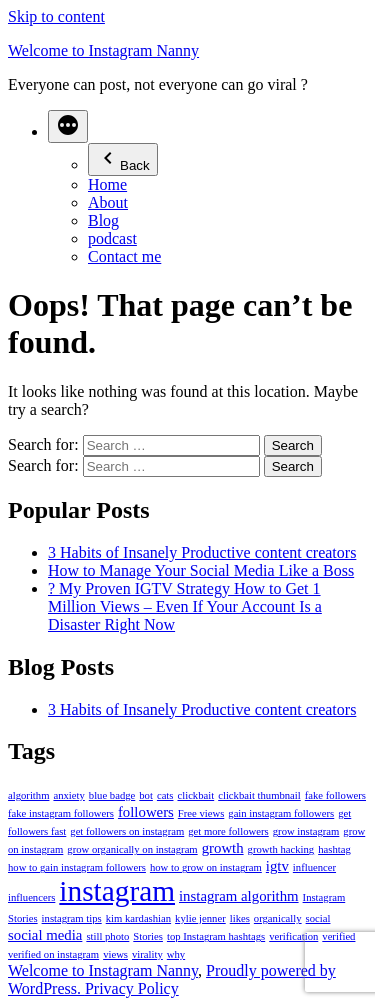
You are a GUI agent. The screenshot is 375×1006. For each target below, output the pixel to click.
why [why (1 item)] (176, 954)
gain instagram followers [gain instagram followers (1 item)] (281, 813)
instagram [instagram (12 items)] (117, 891)
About (108, 202)
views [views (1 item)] (115, 954)
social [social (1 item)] (318, 918)
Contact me (124, 256)
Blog (103, 220)
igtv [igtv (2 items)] (277, 866)
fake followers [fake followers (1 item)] (335, 795)
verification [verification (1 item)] (293, 936)
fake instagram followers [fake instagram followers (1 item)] (61, 813)
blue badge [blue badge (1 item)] (112, 795)
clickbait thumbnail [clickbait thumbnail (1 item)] (259, 795)
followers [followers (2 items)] (146, 812)
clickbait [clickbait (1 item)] (195, 795)
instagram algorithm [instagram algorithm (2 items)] (239, 896)
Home (107, 184)
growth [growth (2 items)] (223, 848)
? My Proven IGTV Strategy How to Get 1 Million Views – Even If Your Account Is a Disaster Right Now (185, 606)
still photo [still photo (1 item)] (107, 936)
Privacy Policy (132, 988)
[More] (68, 126)
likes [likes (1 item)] (240, 918)
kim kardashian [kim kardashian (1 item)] (138, 918)
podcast (112, 238)
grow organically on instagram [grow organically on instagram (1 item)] (132, 849)
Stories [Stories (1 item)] (148, 936)
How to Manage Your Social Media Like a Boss (201, 570)
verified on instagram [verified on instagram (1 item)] (53, 954)
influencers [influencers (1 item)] (31, 897)
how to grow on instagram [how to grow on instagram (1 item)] (206, 867)
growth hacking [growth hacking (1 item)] (281, 849)
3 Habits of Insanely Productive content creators (202, 552)
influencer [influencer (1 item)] (314, 867)
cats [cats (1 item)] (165, 795)
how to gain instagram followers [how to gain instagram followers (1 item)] (77, 867)
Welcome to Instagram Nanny (103, 50)
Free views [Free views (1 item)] (201, 813)
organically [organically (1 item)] (278, 918)
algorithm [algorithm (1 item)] (28, 795)
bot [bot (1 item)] (146, 795)
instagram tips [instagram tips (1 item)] (72, 918)
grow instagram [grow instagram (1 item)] (306, 831)
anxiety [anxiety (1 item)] (68, 795)
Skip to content (56, 16)
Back (123, 159)
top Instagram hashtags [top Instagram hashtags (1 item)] (216, 936)
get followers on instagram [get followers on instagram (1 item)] (127, 831)
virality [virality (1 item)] (147, 954)
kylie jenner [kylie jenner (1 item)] (200, 918)
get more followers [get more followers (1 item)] (228, 831)
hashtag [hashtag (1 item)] (334, 849)
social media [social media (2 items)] (45, 935)
